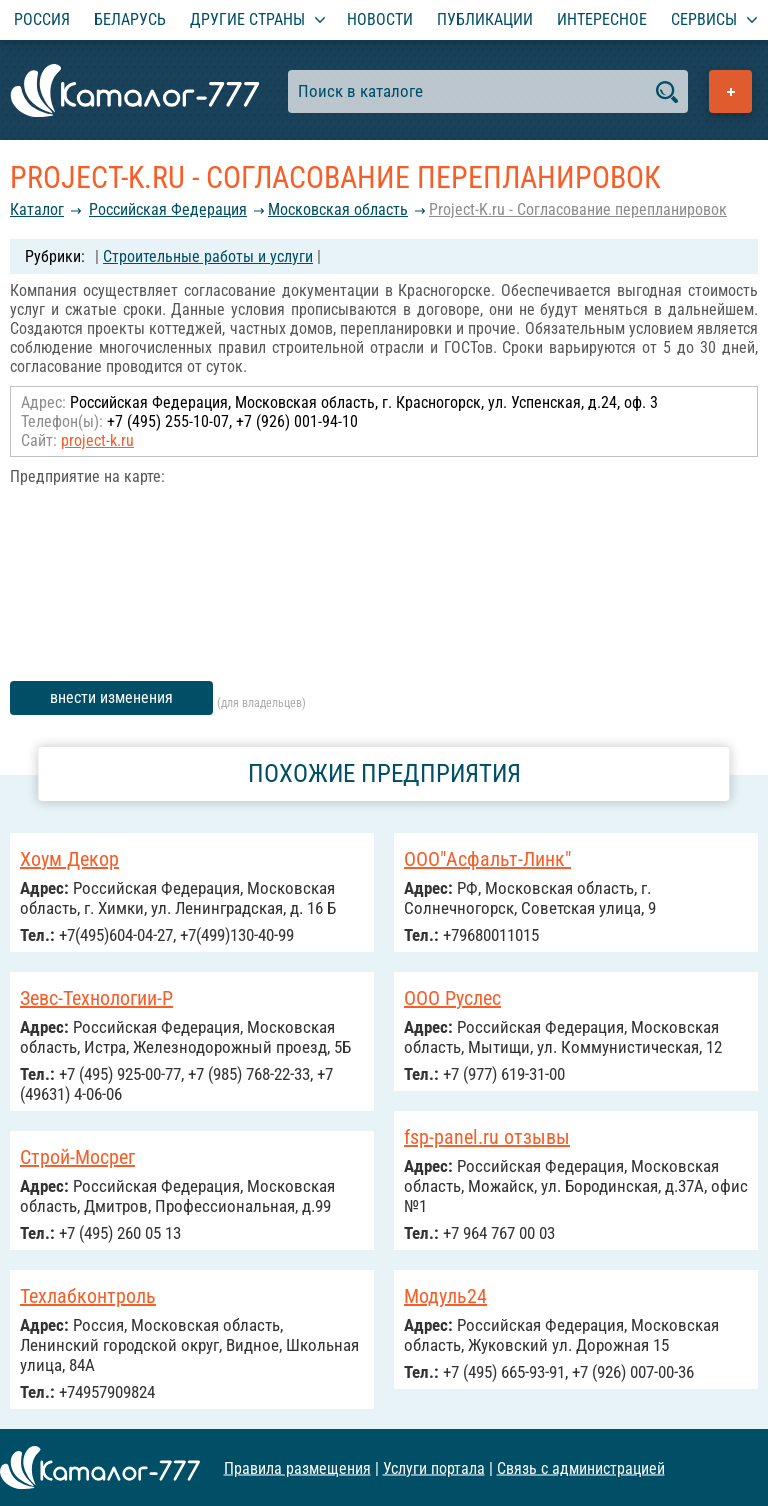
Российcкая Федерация (168, 209)
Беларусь (130, 19)
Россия (42, 19)
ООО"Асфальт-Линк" (487, 859)
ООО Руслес (452, 998)
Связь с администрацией (581, 1467)
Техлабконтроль (88, 1296)
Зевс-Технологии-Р (96, 998)
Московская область (338, 209)
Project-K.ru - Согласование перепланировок (578, 209)
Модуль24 (445, 1296)
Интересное (602, 19)
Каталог (37, 209)
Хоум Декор (69, 859)
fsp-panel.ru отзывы (487, 1137)
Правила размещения (297, 1467)
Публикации (485, 19)
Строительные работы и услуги (208, 256)
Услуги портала (434, 1467)
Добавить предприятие (730, 91)
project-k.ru (97, 440)
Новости (380, 19)
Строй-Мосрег (77, 1157)
